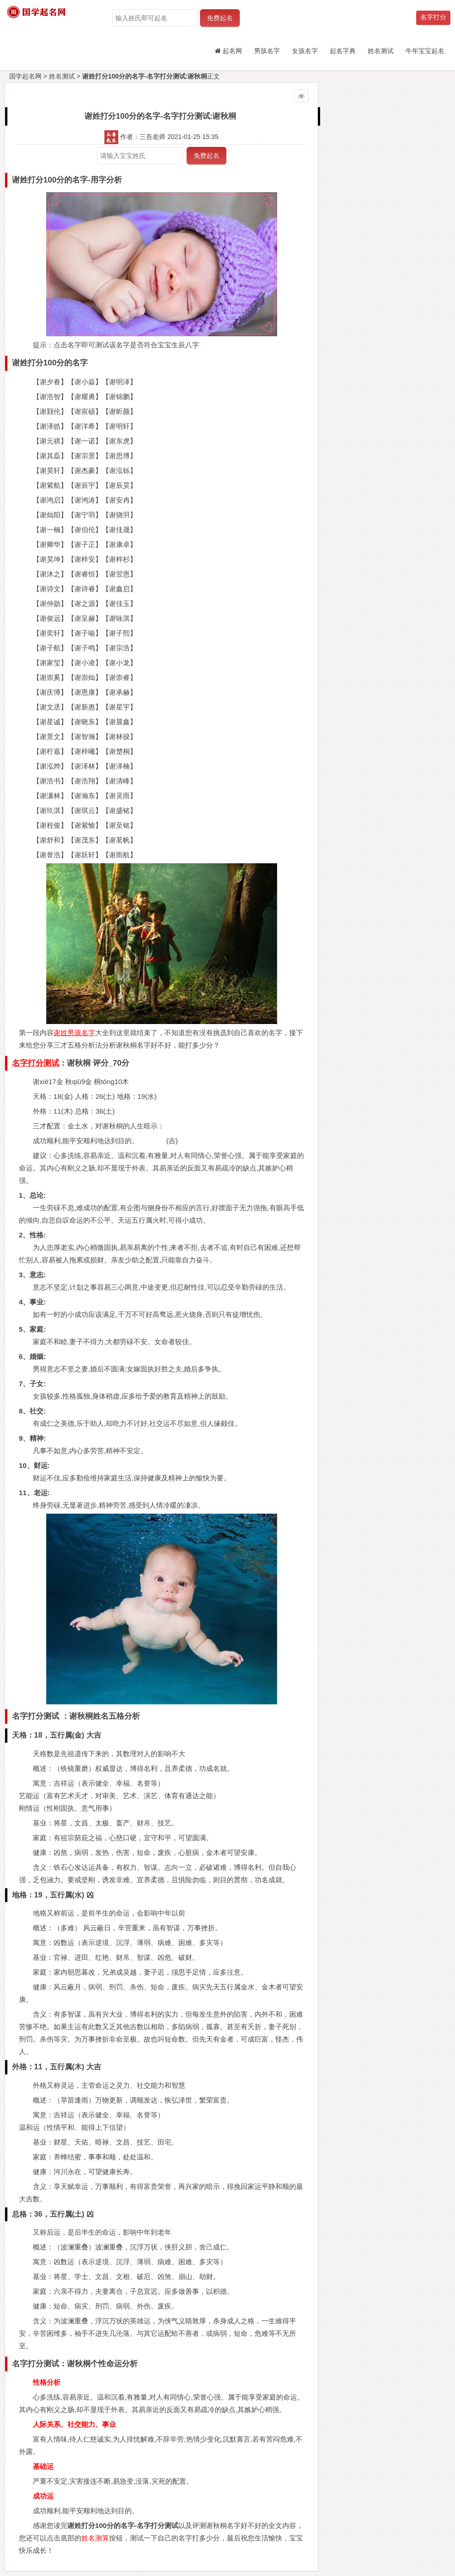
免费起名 (220, 18)
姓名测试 (381, 51)
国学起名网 (25, 76)
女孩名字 (305, 51)
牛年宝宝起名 (425, 51)
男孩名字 (267, 51)
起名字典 (343, 51)
